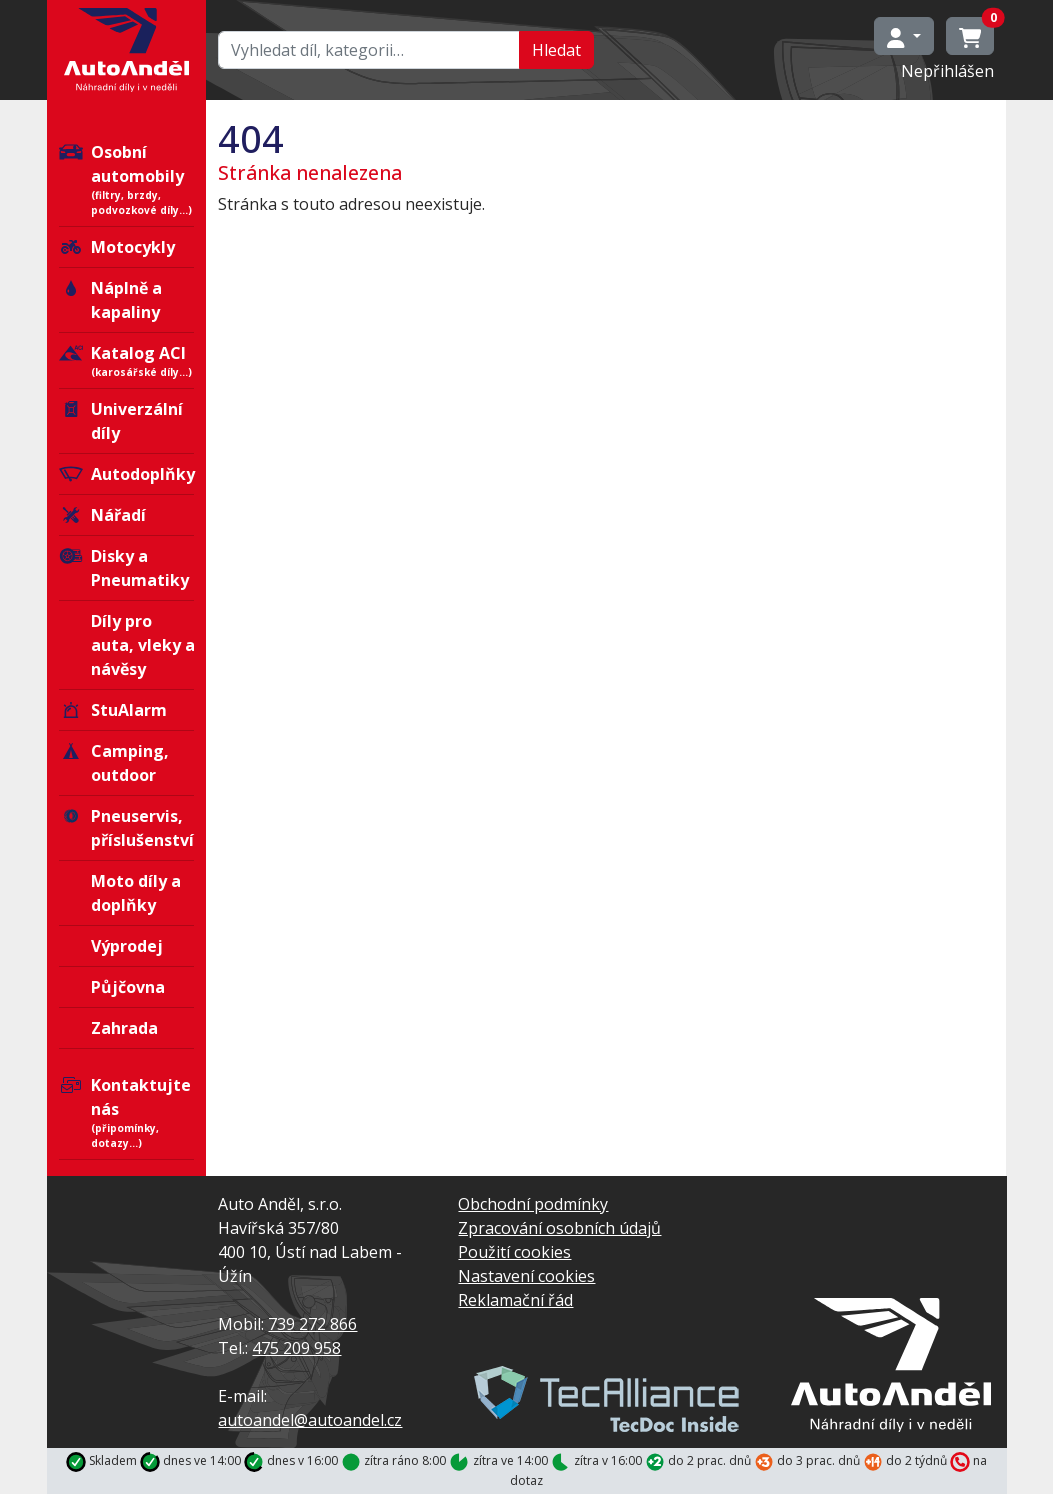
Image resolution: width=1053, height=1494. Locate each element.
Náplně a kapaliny (110, 300)
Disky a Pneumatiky (124, 568)
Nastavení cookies (526, 1276)
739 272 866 (312, 1324)
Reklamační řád (515, 1300)
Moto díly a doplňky (136, 893)
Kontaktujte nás (127, 1112)
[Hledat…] (369, 50)
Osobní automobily (127, 179)
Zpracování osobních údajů (559, 1228)
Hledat (556, 50)
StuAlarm (113, 710)
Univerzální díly (121, 421)
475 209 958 (296, 1348)
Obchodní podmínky (533, 1204)
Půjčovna (128, 987)
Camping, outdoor (114, 763)
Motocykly (117, 247)
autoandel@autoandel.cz (310, 1420)
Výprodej (127, 946)
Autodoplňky (127, 474)
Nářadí (102, 515)
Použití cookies (514, 1252)
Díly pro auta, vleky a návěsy (143, 645)
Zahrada (124, 1028)
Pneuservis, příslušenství (126, 828)
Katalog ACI (127, 361)
